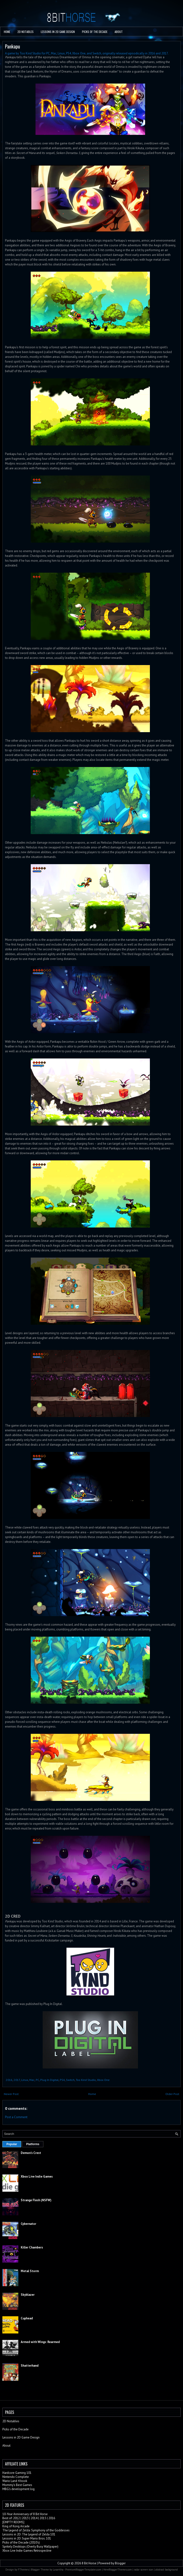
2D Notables (25, 32)
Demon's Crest (31, 2153)
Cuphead (27, 2318)
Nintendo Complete (15, 2477)
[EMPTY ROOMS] (13, 2522)
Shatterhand (30, 2366)
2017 (17, 2080)
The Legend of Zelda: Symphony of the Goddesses (36, 2530)
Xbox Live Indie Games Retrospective (26, 2551)
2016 (9, 2080)
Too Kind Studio (86, 2080)
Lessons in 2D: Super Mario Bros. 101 (26, 2538)
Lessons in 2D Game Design (58, 32)
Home (7, 32)
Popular (11, 2144)
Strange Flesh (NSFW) (36, 2200)
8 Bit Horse (89, 2563)
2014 (34, 2518)
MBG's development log (18, 2489)
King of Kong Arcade (16, 2526)
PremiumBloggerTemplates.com (83, 2569)
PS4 (62, 2080)
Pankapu (12, 46)
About (119, 32)
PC (37, 2080)
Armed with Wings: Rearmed (40, 2342)
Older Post (172, 2094)
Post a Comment (16, 2117)
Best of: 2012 (11, 2518)
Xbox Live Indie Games (37, 2176)
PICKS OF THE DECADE (94, 32)
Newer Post (11, 2094)
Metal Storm (30, 2271)
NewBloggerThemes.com (117, 2569)
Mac (32, 2080)
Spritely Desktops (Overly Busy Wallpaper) (30, 2546)
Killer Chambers (32, 2247)
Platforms (32, 2144)
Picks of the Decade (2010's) (21, 2542)
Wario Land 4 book (14, 2481)
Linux (24, 2080)
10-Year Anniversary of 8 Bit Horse (25, 2514)
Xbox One (103, 2080)
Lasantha (58, 2569)
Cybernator (28, 2224)
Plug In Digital (49, 2080)
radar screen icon (143, 2569)
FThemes (23, 2569)
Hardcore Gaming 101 (16, 2473)
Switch (70, 2080)
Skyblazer (28, 2295)
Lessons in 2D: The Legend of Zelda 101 (28, 2534)
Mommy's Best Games (17, 2485)
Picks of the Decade (15, 2429)
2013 (25, 2518)
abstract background (166, 2569)
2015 (43, 2518)
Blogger (120, 2563)
